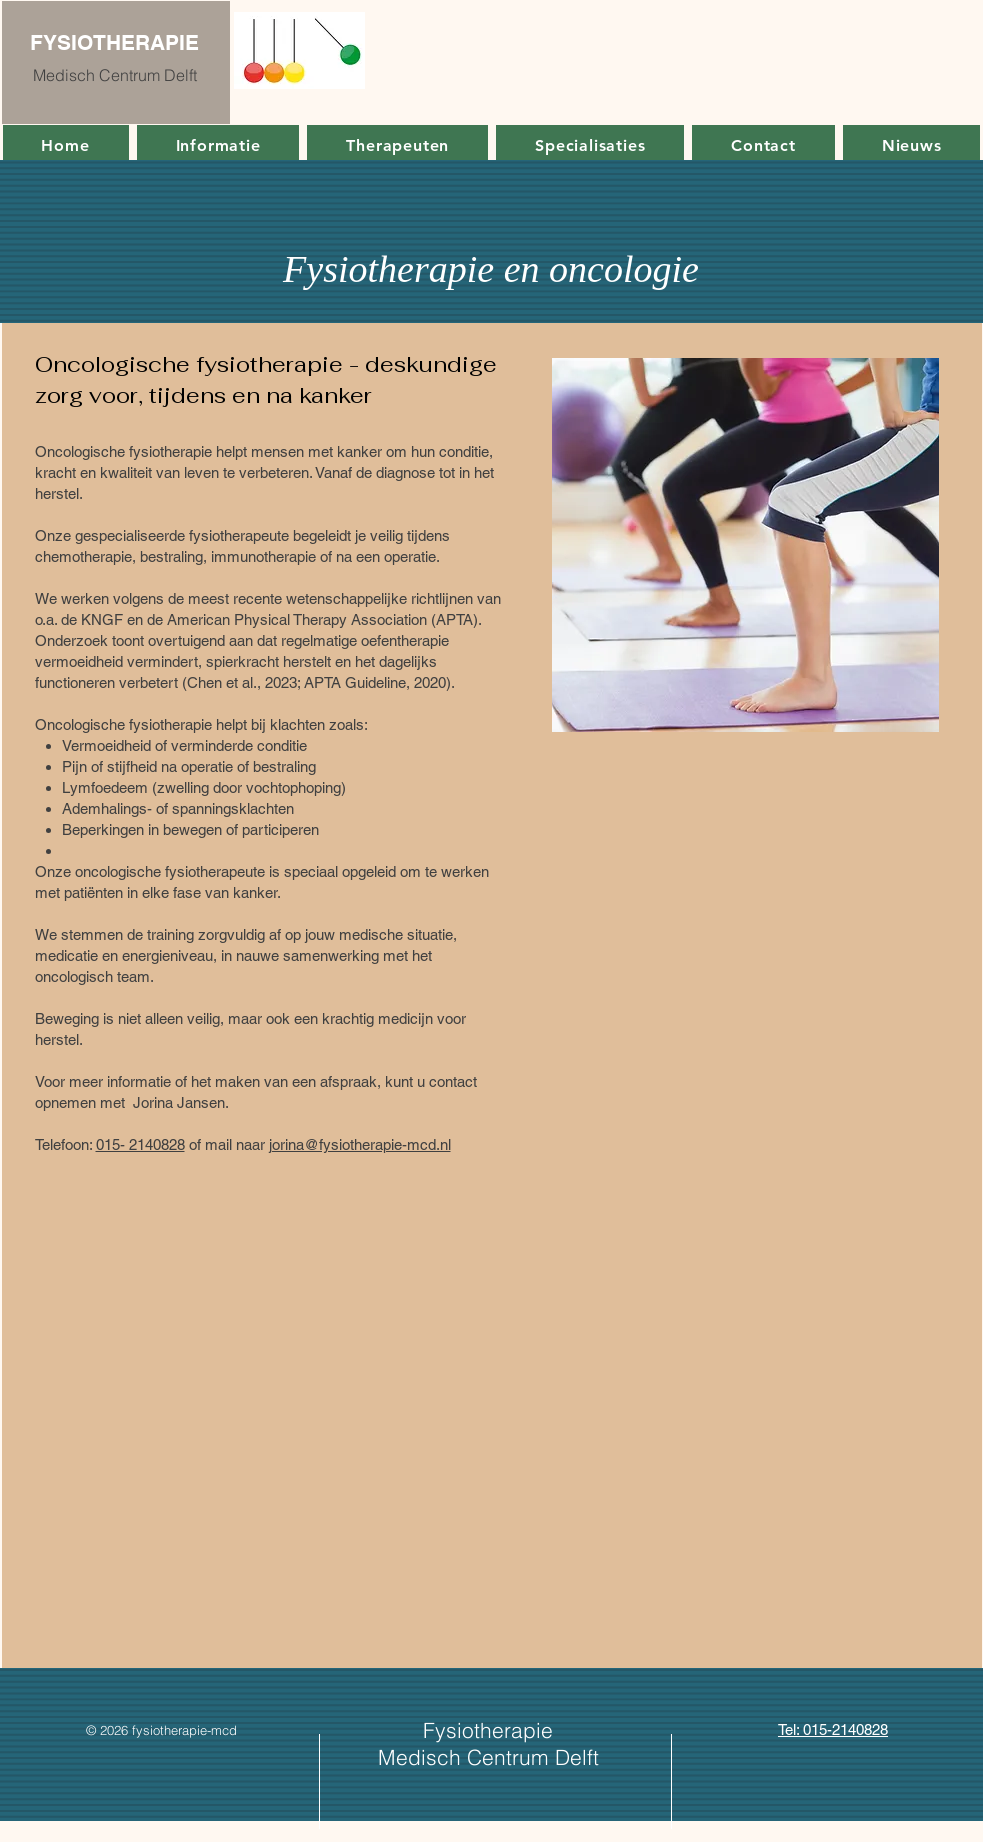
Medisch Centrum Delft (115, 75)
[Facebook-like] (169, 1749)
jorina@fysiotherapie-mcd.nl (360, 1144)
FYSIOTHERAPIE (114, 42)
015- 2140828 (140, 1144)
